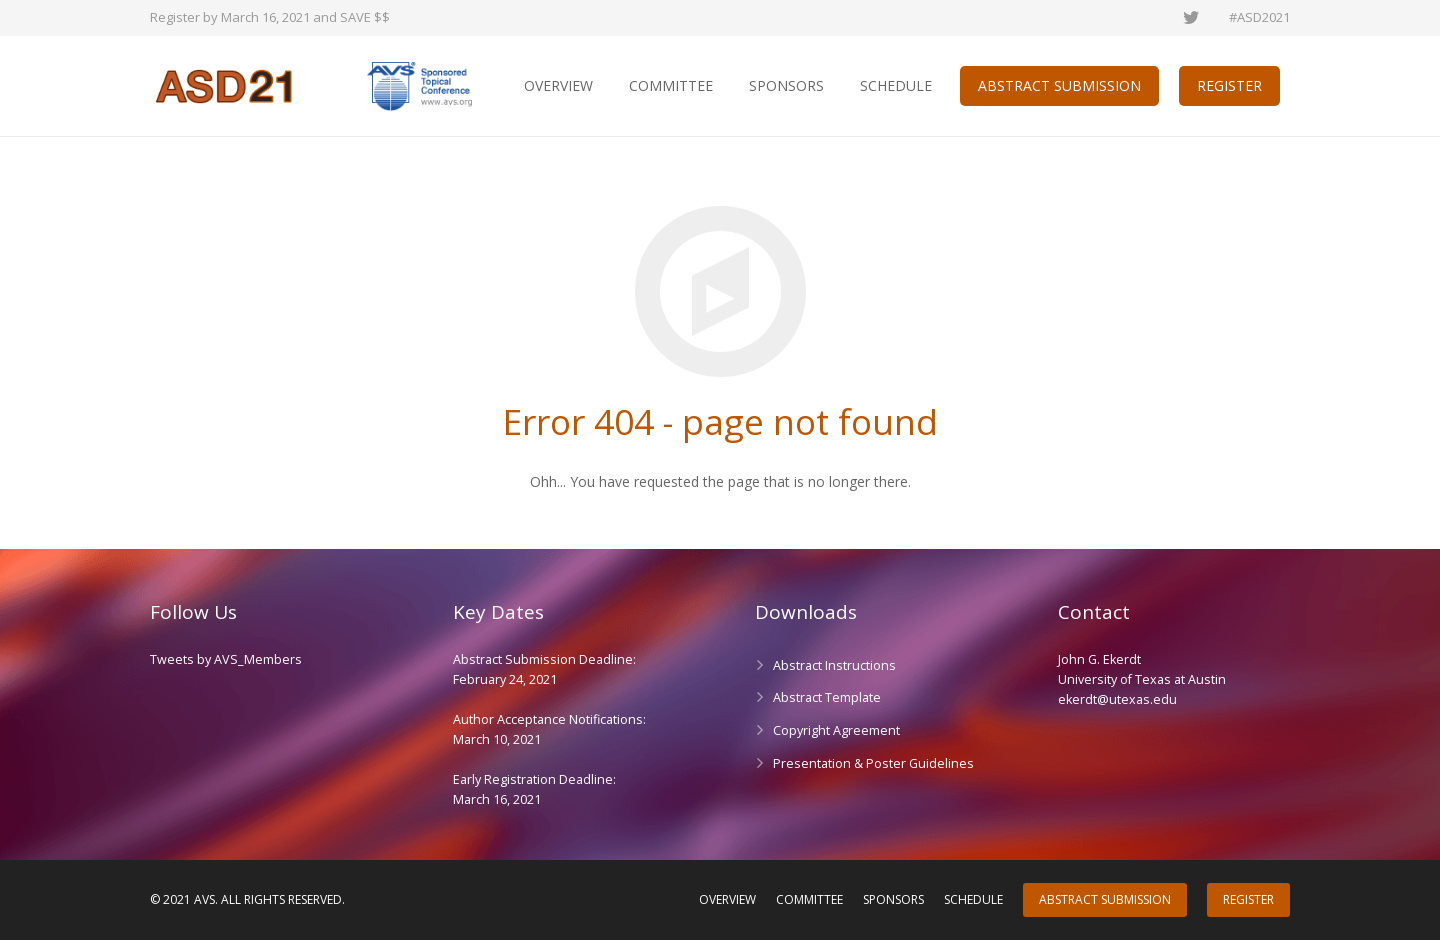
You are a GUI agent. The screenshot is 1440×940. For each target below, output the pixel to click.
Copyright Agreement (836, 730)
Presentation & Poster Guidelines (873, 763)
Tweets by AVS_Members (226, 659)
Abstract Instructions (834, 665)
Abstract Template (827, 697)
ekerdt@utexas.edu (1117, 699)
